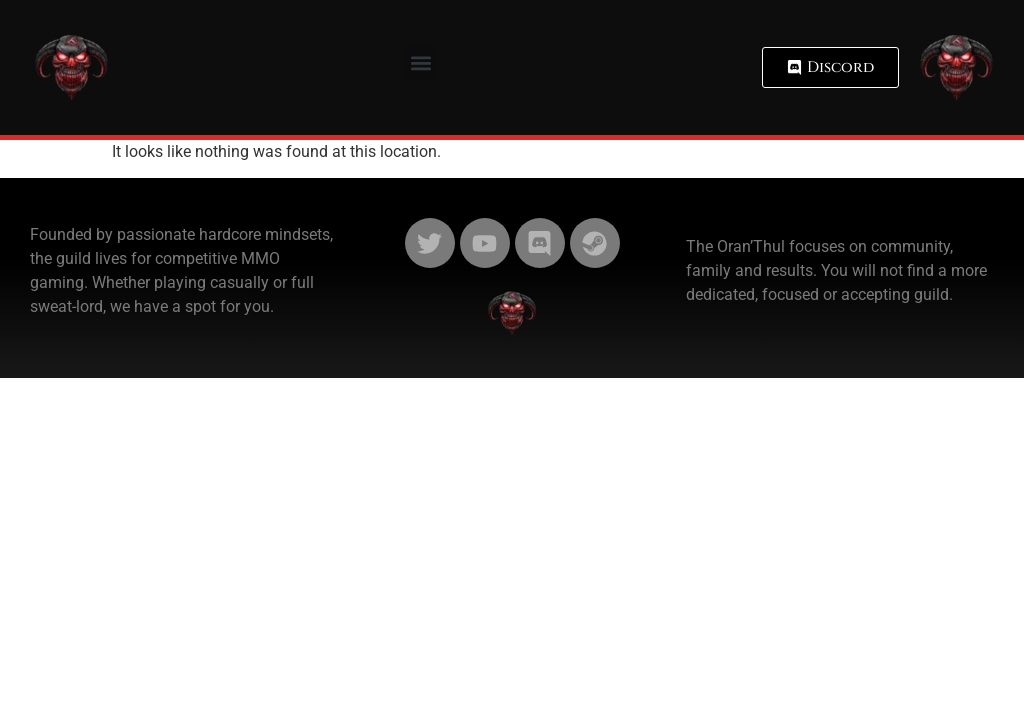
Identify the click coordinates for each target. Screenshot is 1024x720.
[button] (420, 62)
